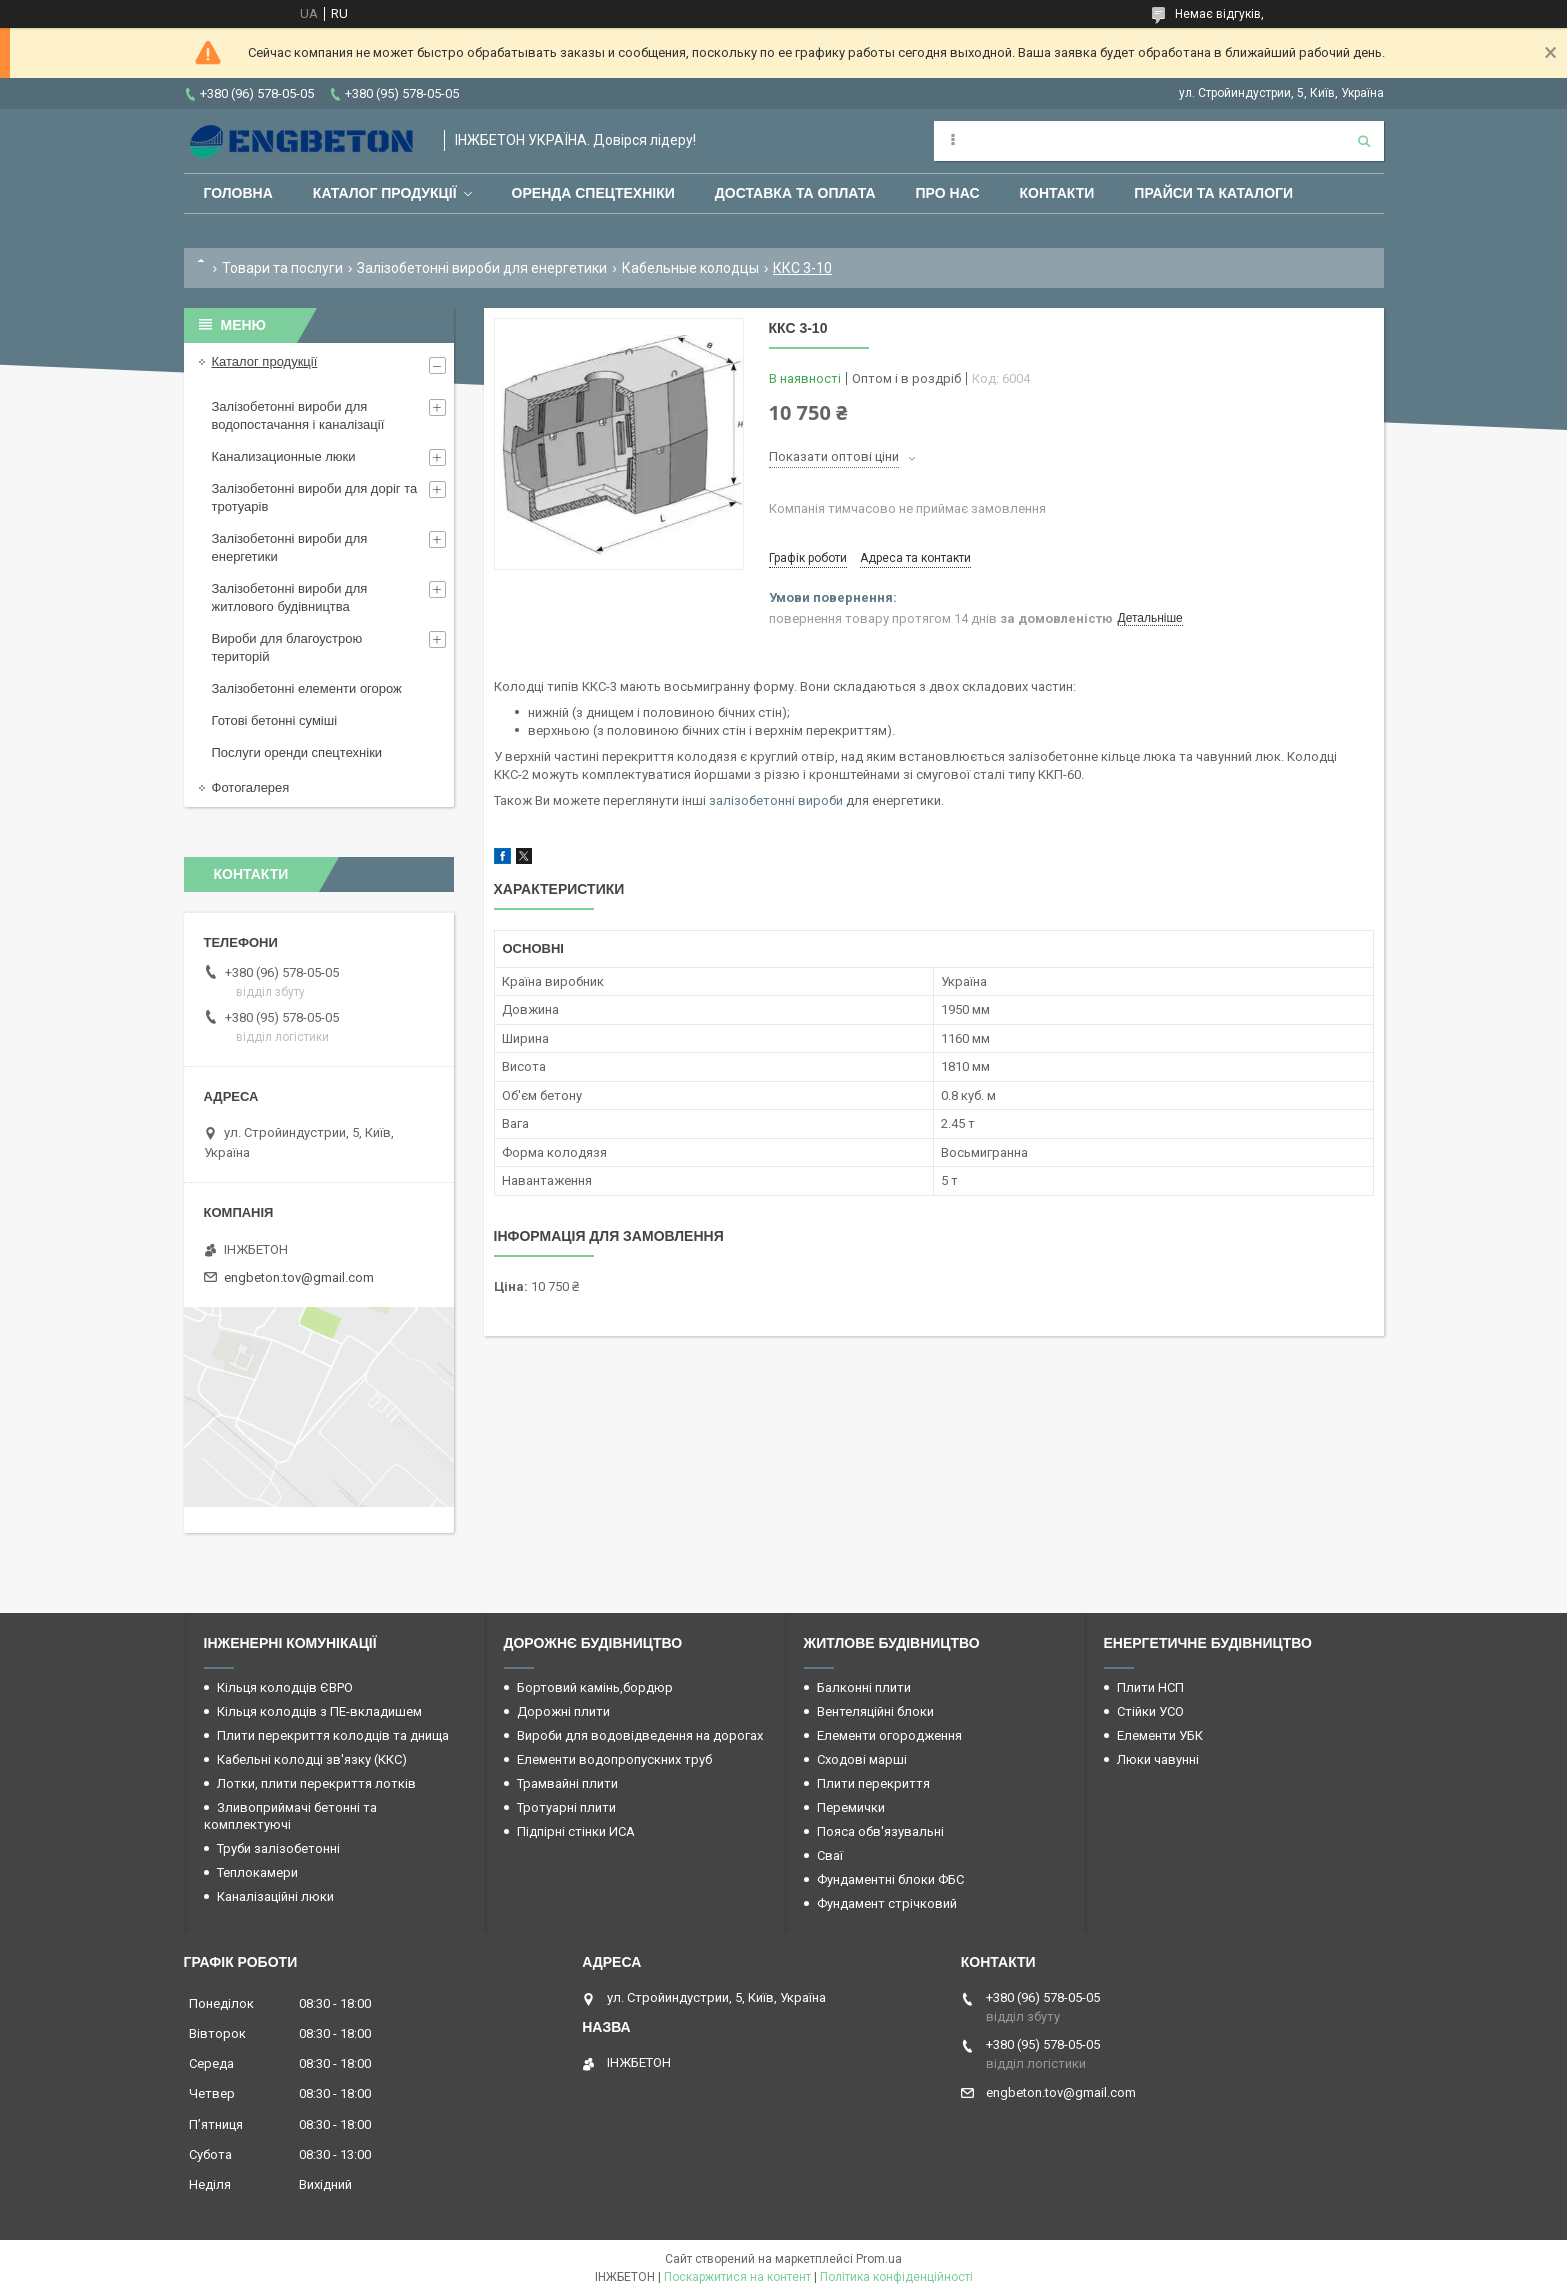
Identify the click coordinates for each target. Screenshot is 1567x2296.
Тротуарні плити (566, 1807)
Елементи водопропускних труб (614, 1759)
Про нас (948, 193)
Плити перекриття (873, 1783)
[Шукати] (1364, 141)
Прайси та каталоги (1213, 193)
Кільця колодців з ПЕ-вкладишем (319, 1711)
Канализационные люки (284, 456)
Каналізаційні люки (275, 1896)
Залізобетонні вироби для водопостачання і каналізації (298, 415)
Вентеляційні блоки (875, 1711)
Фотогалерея (251, 787)
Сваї (830, 1855)
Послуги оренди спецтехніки (297, 752)
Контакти (1057, 193)
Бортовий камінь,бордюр (595, 1687)
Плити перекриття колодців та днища (333, 1735)
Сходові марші (862, 1759)
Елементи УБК (1160, 1735)
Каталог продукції (385, 193)
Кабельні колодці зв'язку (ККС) (312, 1759)
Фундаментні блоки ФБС (890, 1879)
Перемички (851, 1807)
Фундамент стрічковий (887, 1903)
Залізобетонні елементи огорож (307, 688)
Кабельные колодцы (690, 268)
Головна (238, 193)
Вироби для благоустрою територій (287, 647)
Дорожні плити (563, 1711)
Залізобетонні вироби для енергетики (482, 268)
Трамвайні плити (567, 1783)
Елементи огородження (889, 1735)
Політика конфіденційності (896, 2277)
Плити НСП (1150, 1687)
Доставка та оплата (795, 193)
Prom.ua (879, 2259)
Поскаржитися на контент (737, 2277)
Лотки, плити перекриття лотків (316, 1783)
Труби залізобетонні (278, 1848)
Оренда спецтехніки (593, 193)
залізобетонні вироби (776, 800)
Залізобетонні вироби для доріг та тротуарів (315, 497)
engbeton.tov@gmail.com (299, 1277)
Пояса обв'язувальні (880, 1831)
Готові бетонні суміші (275, 720)
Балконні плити (864, 1687)
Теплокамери (257, 1872)
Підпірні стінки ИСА (576, 1831)
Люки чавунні (1158, 1759)
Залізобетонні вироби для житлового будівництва (290, 597)
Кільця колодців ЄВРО (285, 1687)
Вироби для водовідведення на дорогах (640, 1735)
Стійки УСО (1150, 1711)
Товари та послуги (282, 268)
